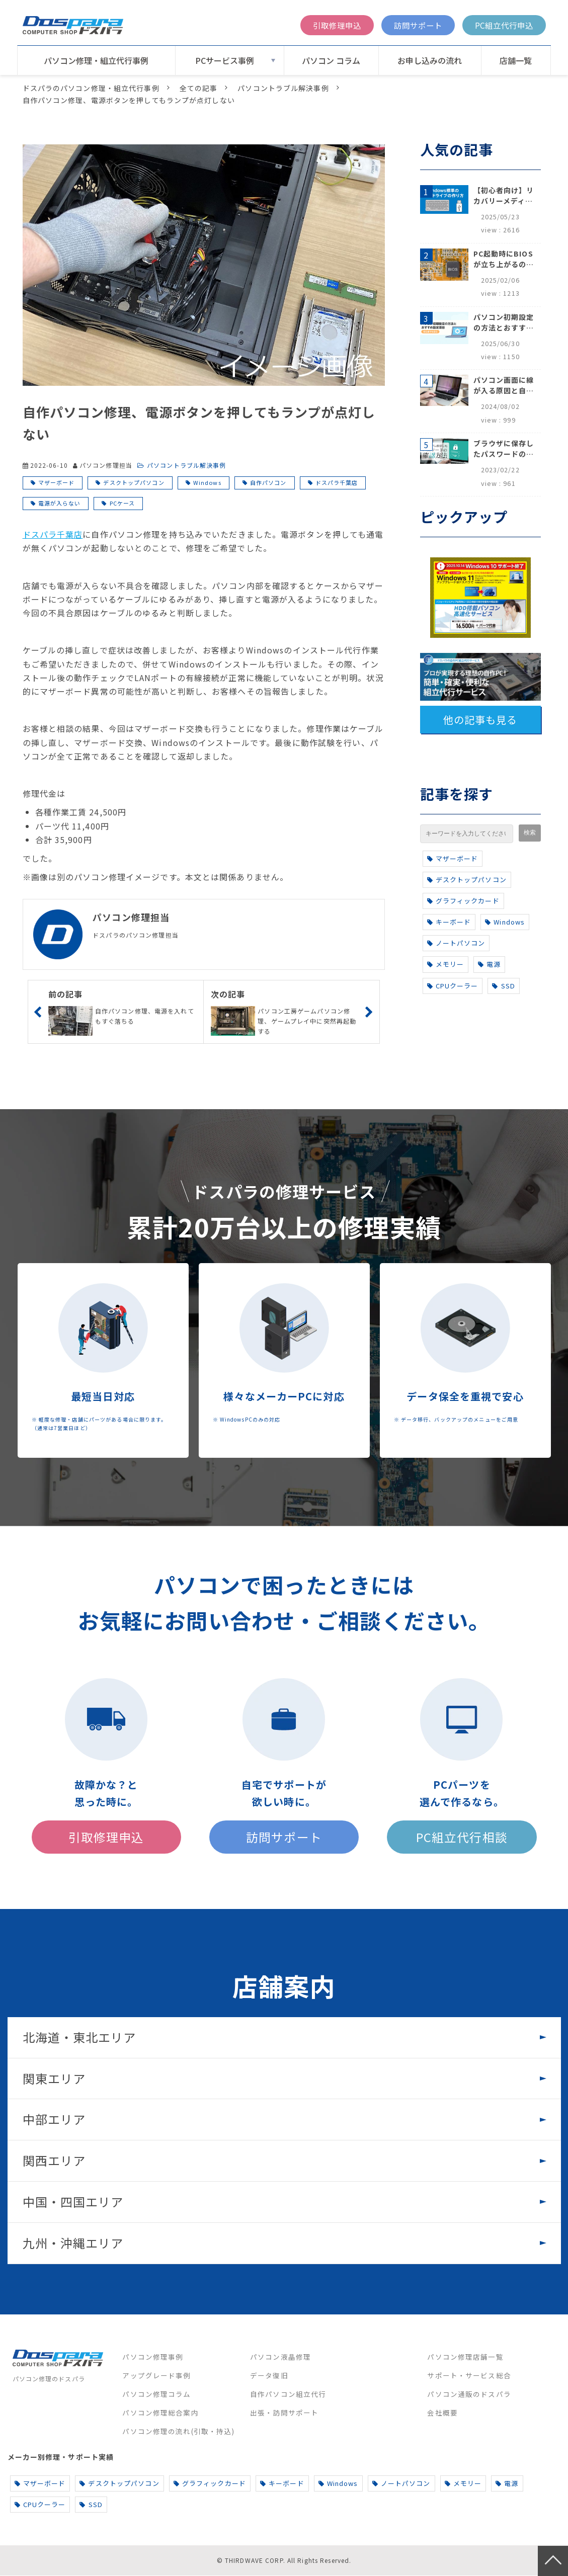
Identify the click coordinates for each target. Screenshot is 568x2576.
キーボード (449, 922)
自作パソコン (268, 482)
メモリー (445, 964)
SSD (503, 985)
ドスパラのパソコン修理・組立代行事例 (91, 88)
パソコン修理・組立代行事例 (96, 60)
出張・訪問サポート (284, 2413)
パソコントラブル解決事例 (283, 88)
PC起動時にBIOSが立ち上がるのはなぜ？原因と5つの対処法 (503, 259)
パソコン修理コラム (156, 2394)
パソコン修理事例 (152, 2357)
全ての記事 (199, 88)
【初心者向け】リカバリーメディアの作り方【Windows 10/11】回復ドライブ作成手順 (503, 195)
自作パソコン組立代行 (288, 2394)
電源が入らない (59, 503)
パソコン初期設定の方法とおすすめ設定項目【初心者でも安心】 (503, 322)
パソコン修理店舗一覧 (465, 2357)
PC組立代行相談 (462, 1837)
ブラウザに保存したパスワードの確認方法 (503, 448)
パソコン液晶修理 (280, 2357)
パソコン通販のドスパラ (469, 2394)
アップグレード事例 (156, 2376)
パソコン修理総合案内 (160, 2413)
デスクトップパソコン (133, 482)
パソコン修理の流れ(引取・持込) (178, 2432)
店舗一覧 (516, 60)
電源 (489, 964)
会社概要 (442, 2413)
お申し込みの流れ (429, 60)
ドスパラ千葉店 (336, 482)
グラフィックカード (463, 900)
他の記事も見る (480, 719)
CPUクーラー (452, 985)
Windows (207, 482)
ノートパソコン (456, 943)
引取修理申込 (337, 25)
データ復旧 (269, 2376)
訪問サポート (418, 25)
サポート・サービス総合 (469, 2376)
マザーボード (56, 482)
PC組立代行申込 (504, 25)
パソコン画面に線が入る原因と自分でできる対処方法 (503, 385)
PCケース (122, 503)
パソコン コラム (331, 60)
